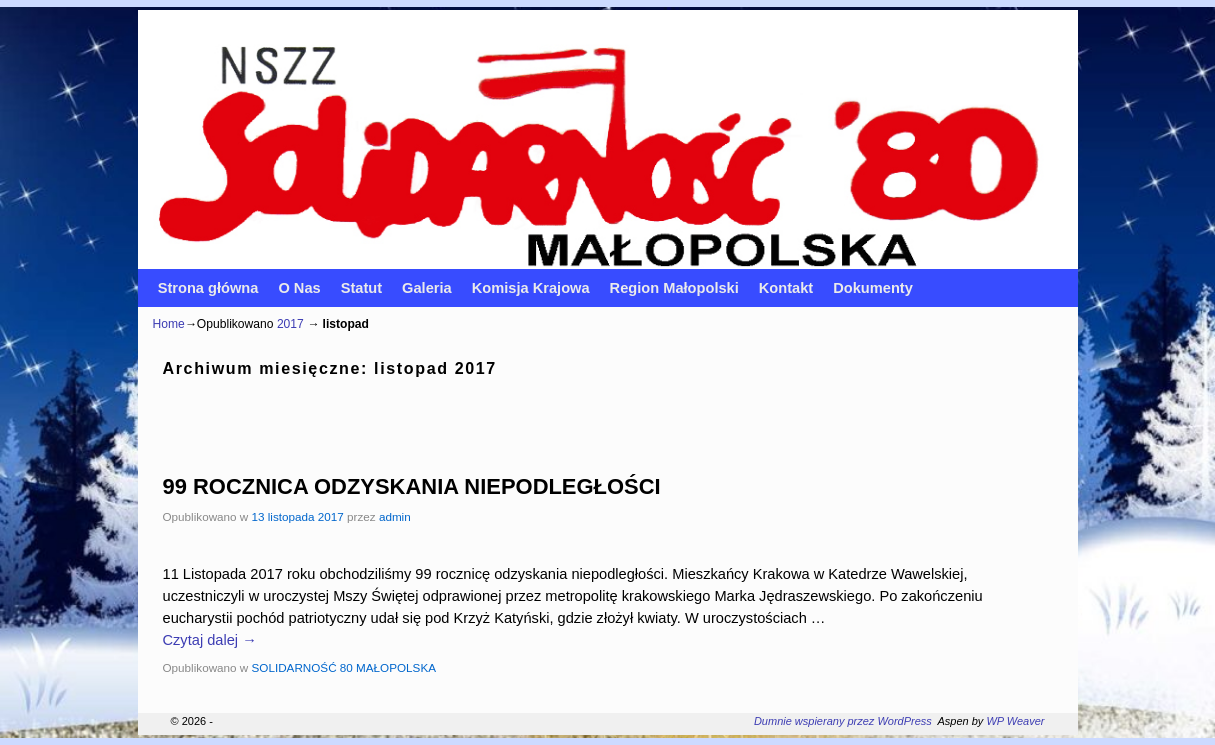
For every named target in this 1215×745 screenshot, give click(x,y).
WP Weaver (1015, 721)
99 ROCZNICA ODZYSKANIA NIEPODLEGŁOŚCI (412, 486)
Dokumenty (873, 288)
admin (395, 516)
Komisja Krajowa (531, 288)
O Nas (299, 288)
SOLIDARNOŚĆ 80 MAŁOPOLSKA (344, 667)
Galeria (427, 288)
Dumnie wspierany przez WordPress (843, 721)
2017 (290, 324)
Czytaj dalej (210, 640)
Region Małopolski (674, 288)
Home (169, 324)
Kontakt (786, 288)
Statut (361, 288)
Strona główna (208, 288)
